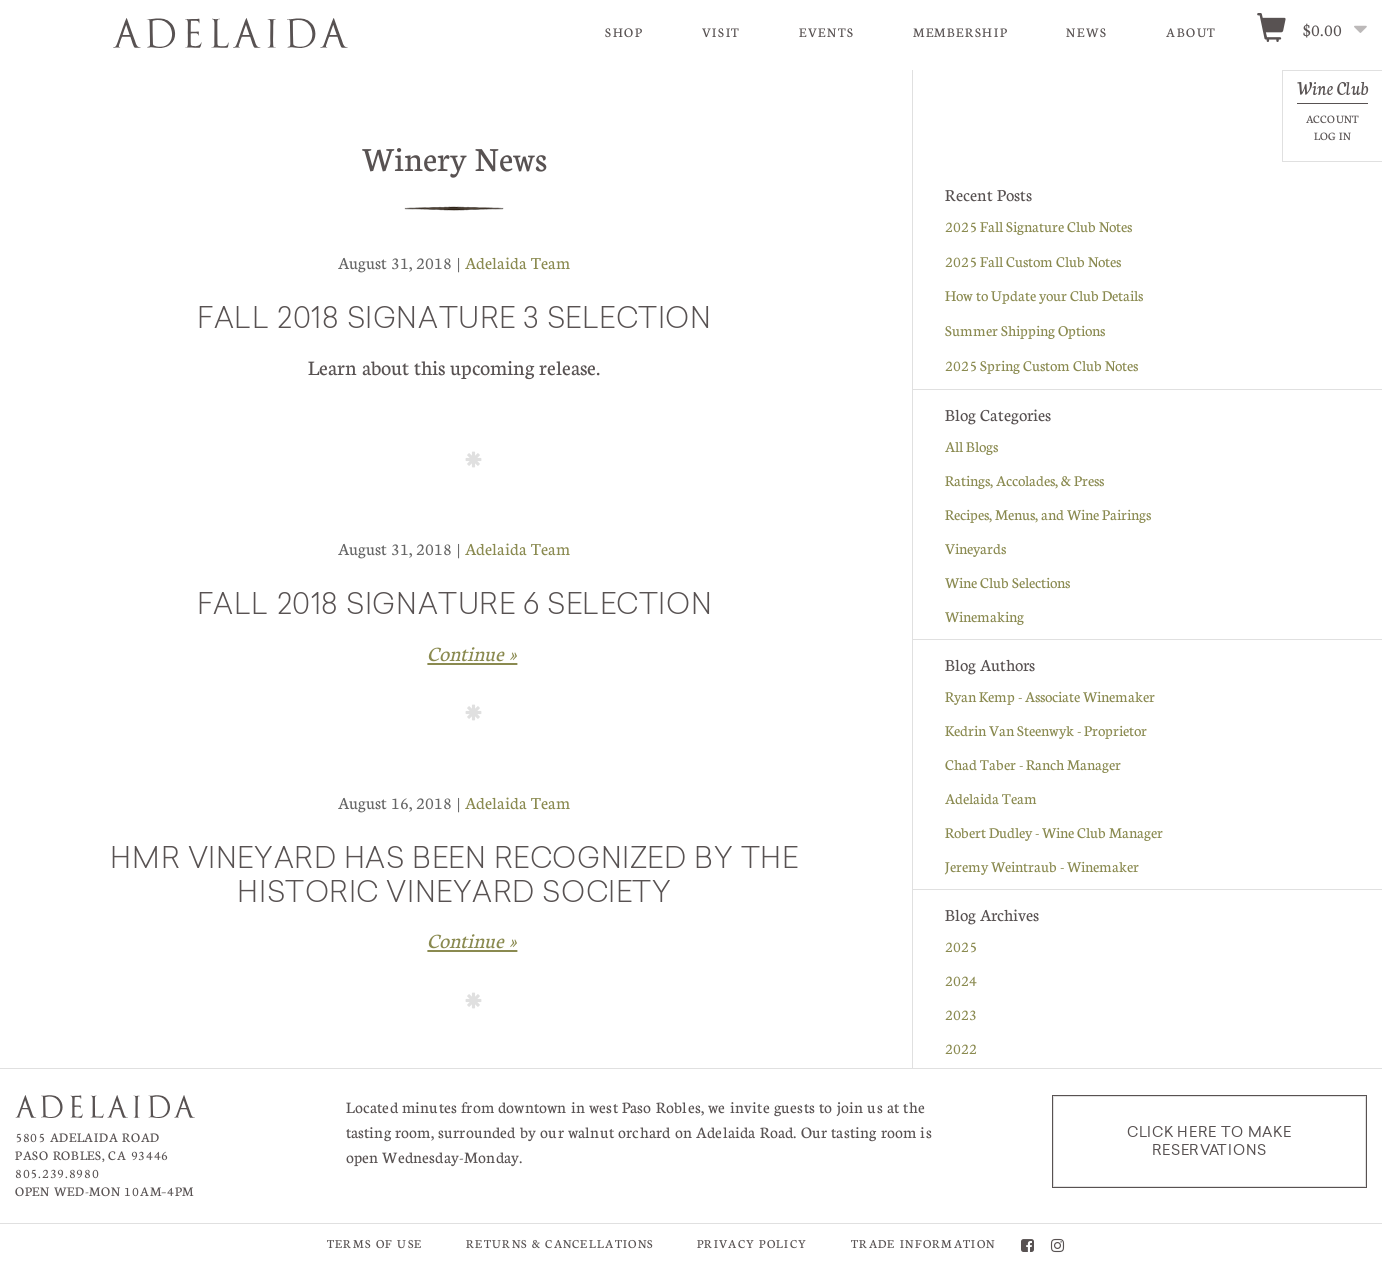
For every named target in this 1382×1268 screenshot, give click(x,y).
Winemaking (984, 616)
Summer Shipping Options (1025, 330)
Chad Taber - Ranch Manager (1033, 764)
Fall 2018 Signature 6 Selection (454, 607)
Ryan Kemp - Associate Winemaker (1050, 696)
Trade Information (923, 1243)
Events (827, 32)
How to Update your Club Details (1044, 295)
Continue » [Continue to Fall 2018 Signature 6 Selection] (472, 653)
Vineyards (975, 548)
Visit (721, 32)
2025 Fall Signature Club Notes (1038, 226)
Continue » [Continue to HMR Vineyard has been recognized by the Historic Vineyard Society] (472, 940)
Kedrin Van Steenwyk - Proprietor (1046, 730)
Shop (624, 32)
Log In (1332, 135)
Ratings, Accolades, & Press (1024, 480)
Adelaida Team (517, 262)
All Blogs (971, 446)
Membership (960, 32)
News (1087, 32)
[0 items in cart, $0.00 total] (1318, 31)
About (1191, 32)
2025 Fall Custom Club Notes (1033, 261)
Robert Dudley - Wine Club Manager (1054, 832)
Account (1332, 118)
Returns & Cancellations (559, 1243)
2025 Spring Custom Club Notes (1041, 365)
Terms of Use (375, 1243)
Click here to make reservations (1209, 1141)
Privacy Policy (752, 1243)
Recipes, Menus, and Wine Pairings (1048, 514)
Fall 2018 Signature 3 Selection (454, 321)
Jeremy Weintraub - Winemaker (1042, 866)
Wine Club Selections (1007, 582)
